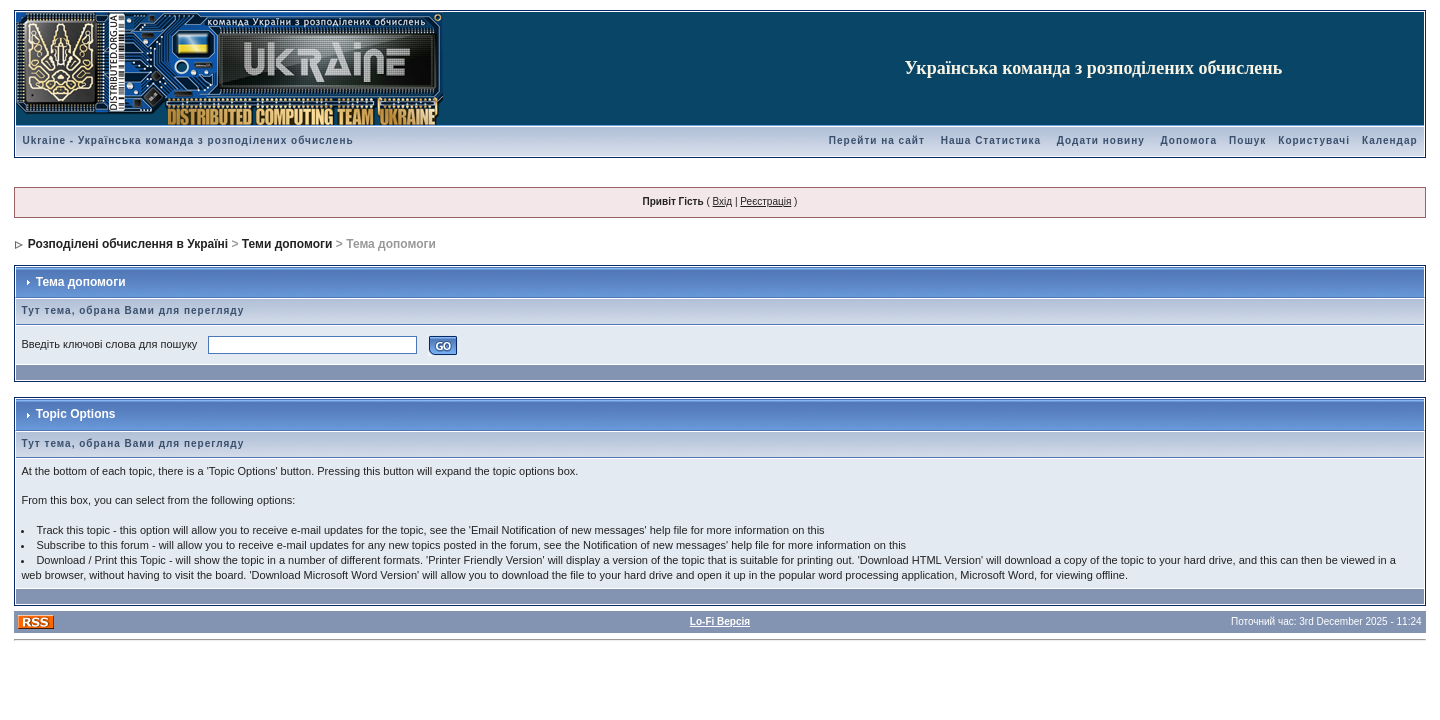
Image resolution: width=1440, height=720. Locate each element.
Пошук (1247, 140)
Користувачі (1314, 140)
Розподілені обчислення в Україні (128, 244)
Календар (1390, 140)
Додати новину (1101, 140)
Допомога (1189, 140)
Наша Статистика (991, 140)
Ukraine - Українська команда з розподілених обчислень (187, 140)
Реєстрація (765, 201)
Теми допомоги (287, 244)
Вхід (723, 201)
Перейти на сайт (877, 140)
